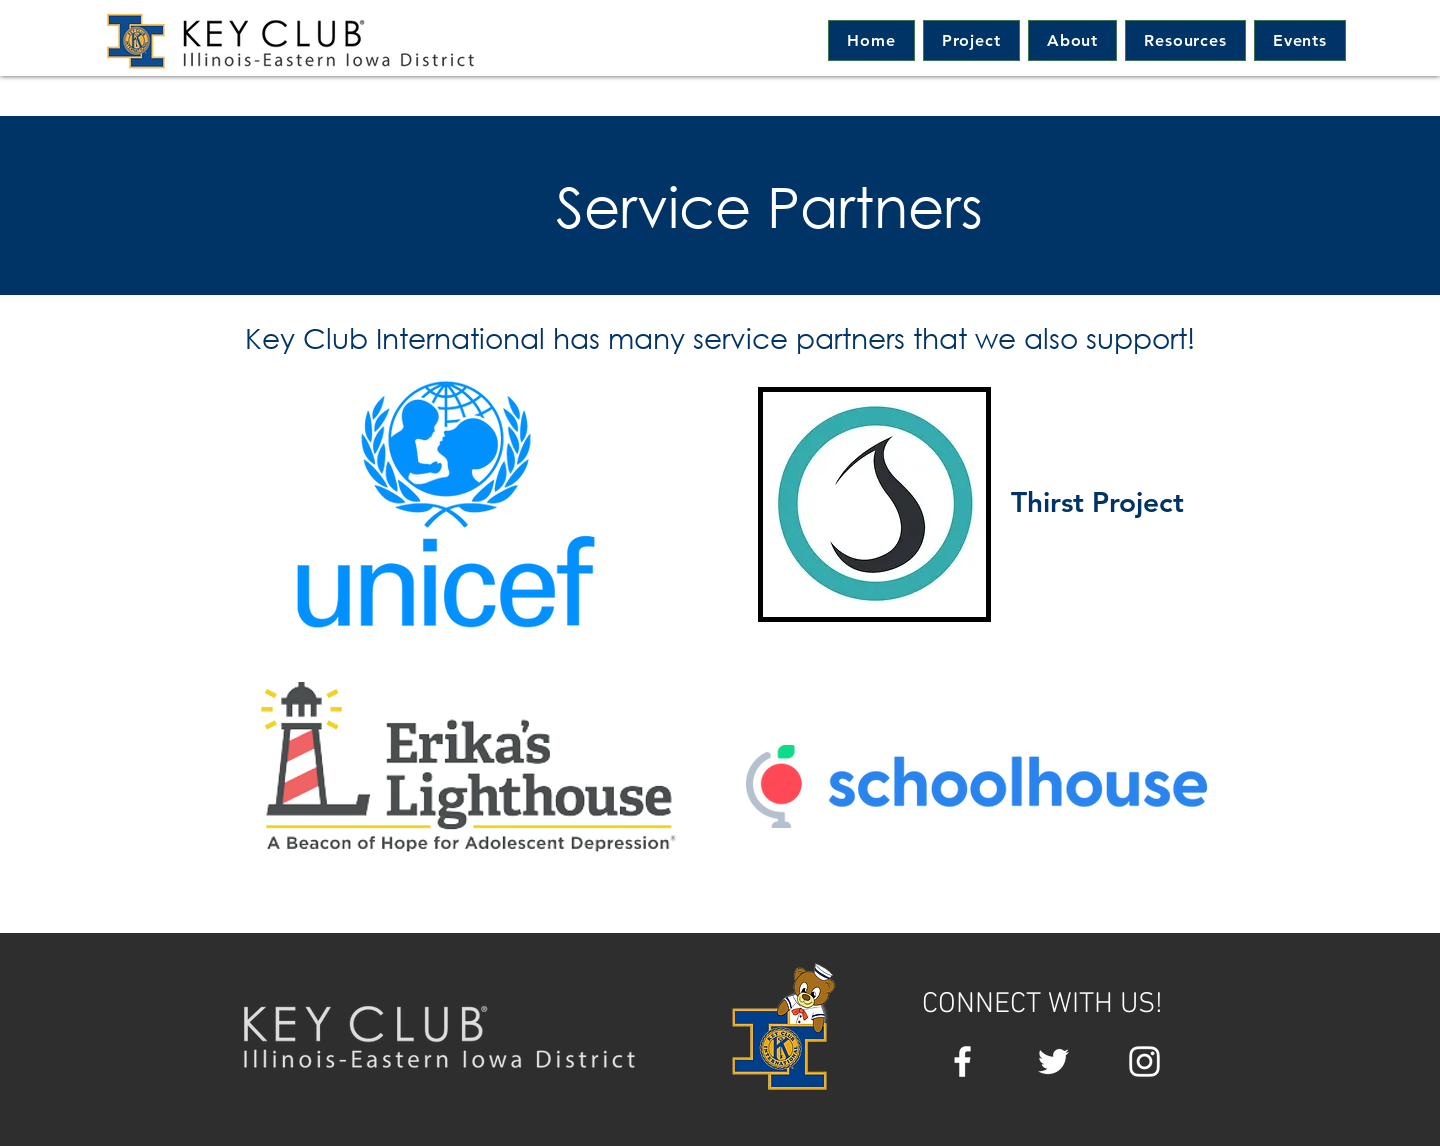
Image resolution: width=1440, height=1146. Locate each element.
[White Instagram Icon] (1144, 1061)
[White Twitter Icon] (1053, 1061)
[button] (1072, 40)
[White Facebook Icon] (962, 1061)
